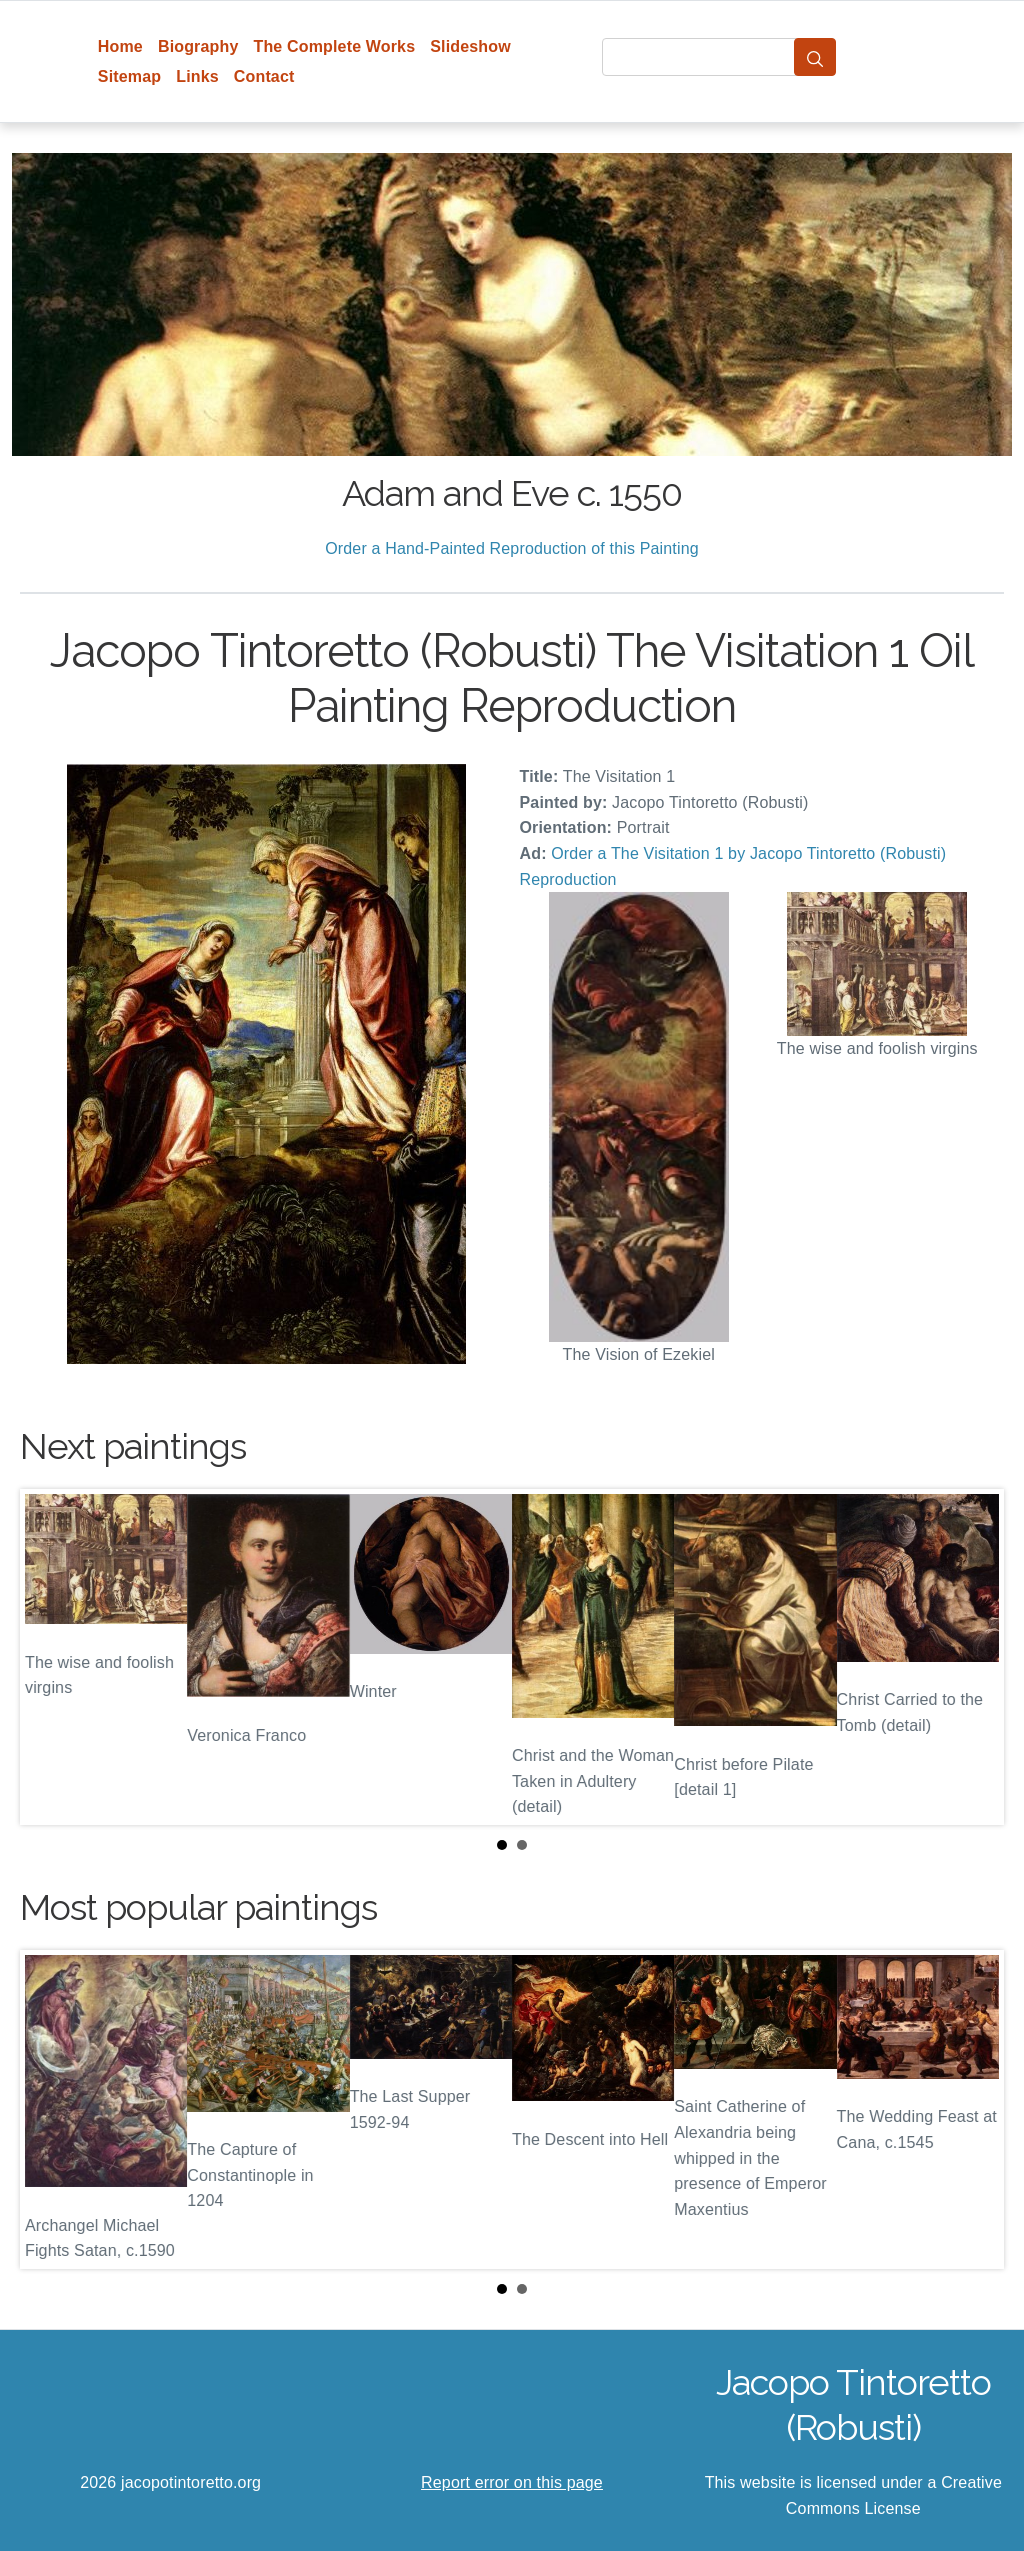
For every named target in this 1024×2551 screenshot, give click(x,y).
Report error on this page (512, 2482)
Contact (264, 76)
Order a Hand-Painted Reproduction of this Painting (512, 548)
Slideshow (470, 46)
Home (120, 46)
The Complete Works (334, 46)
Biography (198, 46)
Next (973, 1657)
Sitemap (129, 76)
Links (197, 76)
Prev (51, 1657)
